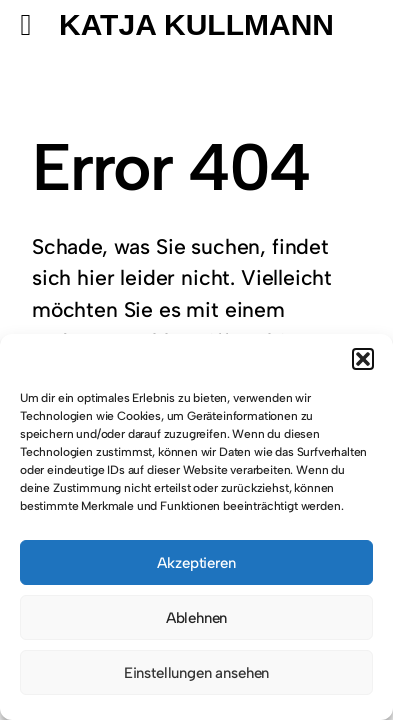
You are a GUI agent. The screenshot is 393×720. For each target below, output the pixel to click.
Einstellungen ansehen (196, 673)
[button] (363, 359)
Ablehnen (197, 618)
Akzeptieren (196, 563)
